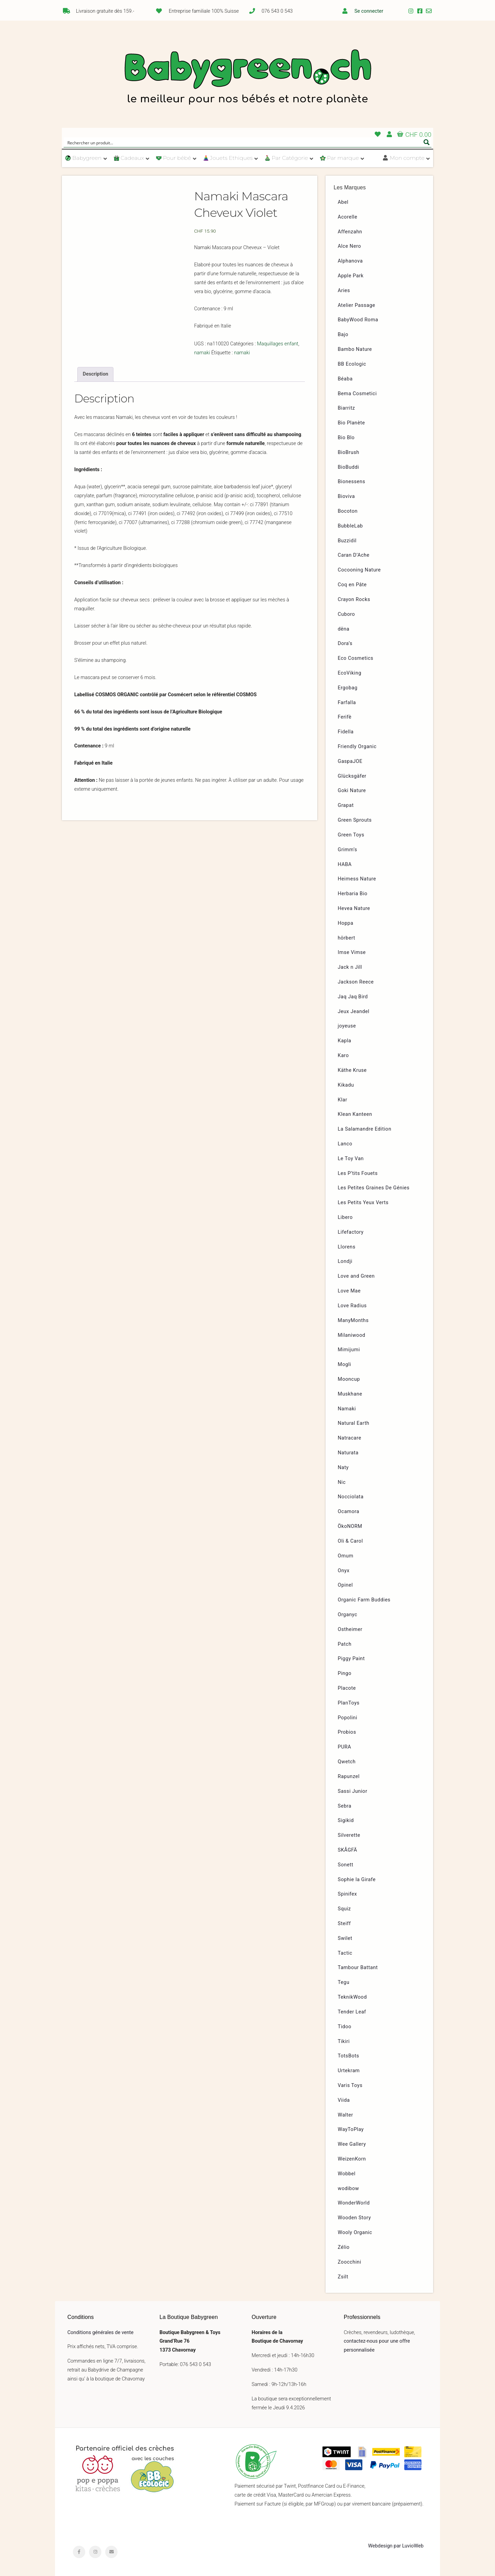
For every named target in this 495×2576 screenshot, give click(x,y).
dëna (344, 629)
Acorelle (348, 217)
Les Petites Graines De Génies (374, 1188)
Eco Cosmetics (356, 658)
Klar (343, 1100)
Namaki (347, 1409)
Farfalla (347, 703)
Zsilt (343, 2277)
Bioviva (346, 496)
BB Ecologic (352, 364)
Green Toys (351, 835)
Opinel (345, 1585)
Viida (344, 2100)
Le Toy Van (351, 1159)
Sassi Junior (352, 1791)
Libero (345, 1217)
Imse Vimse (352, 952)
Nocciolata (351, 1497)
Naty (343, 1467)
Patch (345, 1644)
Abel (343, 202)
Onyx (344, 1571)
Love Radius (352, 1306)
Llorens (346, 1247)
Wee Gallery (352, 2144)
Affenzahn (350, 232)
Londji (345, 1261)
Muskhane (350, 1394)
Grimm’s (348, 850)
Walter (345, 2115)
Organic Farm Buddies (364, 1600)
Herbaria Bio (352, 894)
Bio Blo (346, 438)
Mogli (344, 1364)
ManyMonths (353, 1320)
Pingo (345, 1673)
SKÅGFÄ (347, 1850)
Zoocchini (349, 2262)
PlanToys (349, 1703)
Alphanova (350, 261)
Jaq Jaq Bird (353, 997)
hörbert (346, 938)
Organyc (348, 1615)
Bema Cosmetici (357, 394)
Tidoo (345, 2027)
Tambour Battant (358, 1967)
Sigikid (346, 1820)
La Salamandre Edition (365, 1129)
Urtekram (349, 2071)
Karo (343, 1055)
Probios (347, 1732)
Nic (342, 1482)
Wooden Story (354, 2218)
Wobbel (347, 2174)
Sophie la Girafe (357, 1880)
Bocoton (348, 511)
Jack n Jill (350, 967)
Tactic (345, 1953)
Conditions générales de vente (100, 2332)
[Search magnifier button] (426, 142)
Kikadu (346, 1085)
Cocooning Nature (359, 570)
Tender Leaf (352, 2012)
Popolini (348, 1718)
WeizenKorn (352, 2159)
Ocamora (349, 1511)
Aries (344, 290)
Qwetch (347, 1762)
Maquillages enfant (277, 344)
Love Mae (349, 1291)
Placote (347, 1688)
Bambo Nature (355, 349)
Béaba (345, 379)
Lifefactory (351, 1232)
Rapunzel (349, 1776)
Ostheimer (350, 1629)
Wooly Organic (355, 2232)
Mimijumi (349, 1350)
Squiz (344, 1909)
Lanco (345, 1144)
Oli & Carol (350, 1541)
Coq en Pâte (352, 585)
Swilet (345, 1938)
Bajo (343, 334)
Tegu (344, 1982)
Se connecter (368, 11)
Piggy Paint (351, 1659)
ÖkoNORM (350, 1526)
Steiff (344, 1924)
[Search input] (243, 142)
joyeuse (347, 1026)
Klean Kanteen (355, 1114)
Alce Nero (349, 246)
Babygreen (247, 78)
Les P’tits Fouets (358, 1173)
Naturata (348, 1453)
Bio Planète (351, 423)
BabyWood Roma (358, 320)
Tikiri (344, 2041)
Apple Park (351, 276)
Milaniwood (351, 1335)
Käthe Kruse (352, 1070)
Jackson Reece (356, 982)
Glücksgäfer (352, 776)
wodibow (348, 2188)
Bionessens (351, 482)
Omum (345, 1556)
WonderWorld (354, 2203)
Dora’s (345, 643)
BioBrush (349, 452)
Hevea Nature (354, 908)
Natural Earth (354, 1423)
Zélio (344, 2247)
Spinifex (347, 1894)
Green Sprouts (355, 820)
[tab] (95, 374)
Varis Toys (350, 2085)
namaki (202, 353)
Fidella (346, 732)
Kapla (344, 1041)
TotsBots (348, 2056)
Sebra (345, 1806)
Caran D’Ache (354, 555)
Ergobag (348, 688)
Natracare (349, 1438)
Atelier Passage (356, 305)
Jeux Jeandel (354, 1011)
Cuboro (346, 614)
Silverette (349, 1835)
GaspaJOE (350, 761)
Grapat (346, 805)
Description (95, 374)
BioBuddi (348, 467)
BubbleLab (350, 526)
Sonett (345, 1865)
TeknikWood (352, 1997)
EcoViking (350, 673)
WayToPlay (351, 2129)
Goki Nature (352, 790)
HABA (345, 864)
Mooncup (349, 1379)
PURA (344, 1747)
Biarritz (346, 408)
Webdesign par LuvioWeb (396, 2546)
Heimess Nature (357, 879)
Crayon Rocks (354, 599)
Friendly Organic (357, 747)
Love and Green (356, 1276)
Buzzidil (347, 541)
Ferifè (345, 717)
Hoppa (345, 923)
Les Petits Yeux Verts (363, 1203)
